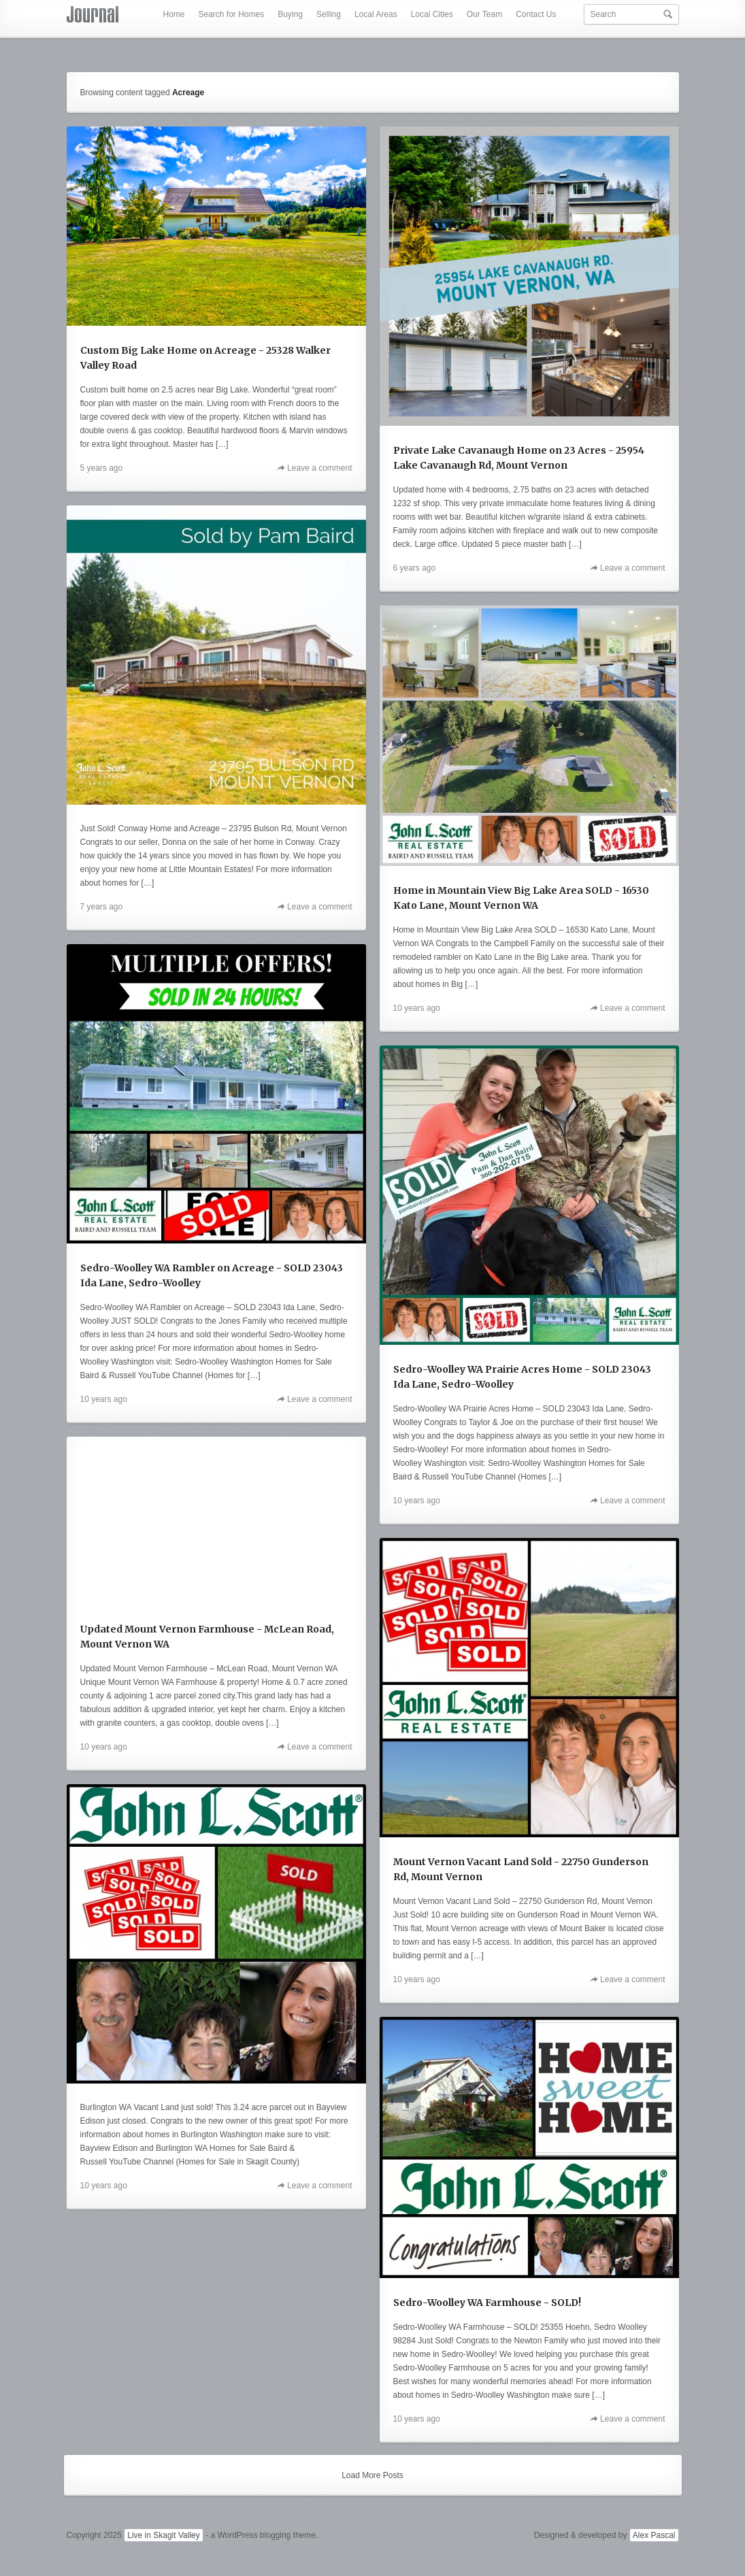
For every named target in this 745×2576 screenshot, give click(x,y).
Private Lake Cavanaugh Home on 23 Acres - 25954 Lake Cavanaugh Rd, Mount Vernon (518, 457)
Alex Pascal (654, 2535)
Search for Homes (231, 14)
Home (173, 14)
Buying (290, 14)
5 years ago (101, 468)
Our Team (484, 14)
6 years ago (414, 568)
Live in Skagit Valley (163, 2535)
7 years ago (101, 906)
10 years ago (416, 1008)
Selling (328, 14)
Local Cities (432, 14)
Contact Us (536, 14)
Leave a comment (319, 468)
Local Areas (375, 14)
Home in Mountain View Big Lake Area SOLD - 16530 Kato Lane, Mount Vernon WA (521, 897)
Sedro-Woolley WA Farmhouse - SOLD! (487, 2302)
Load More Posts (372, 2475)
